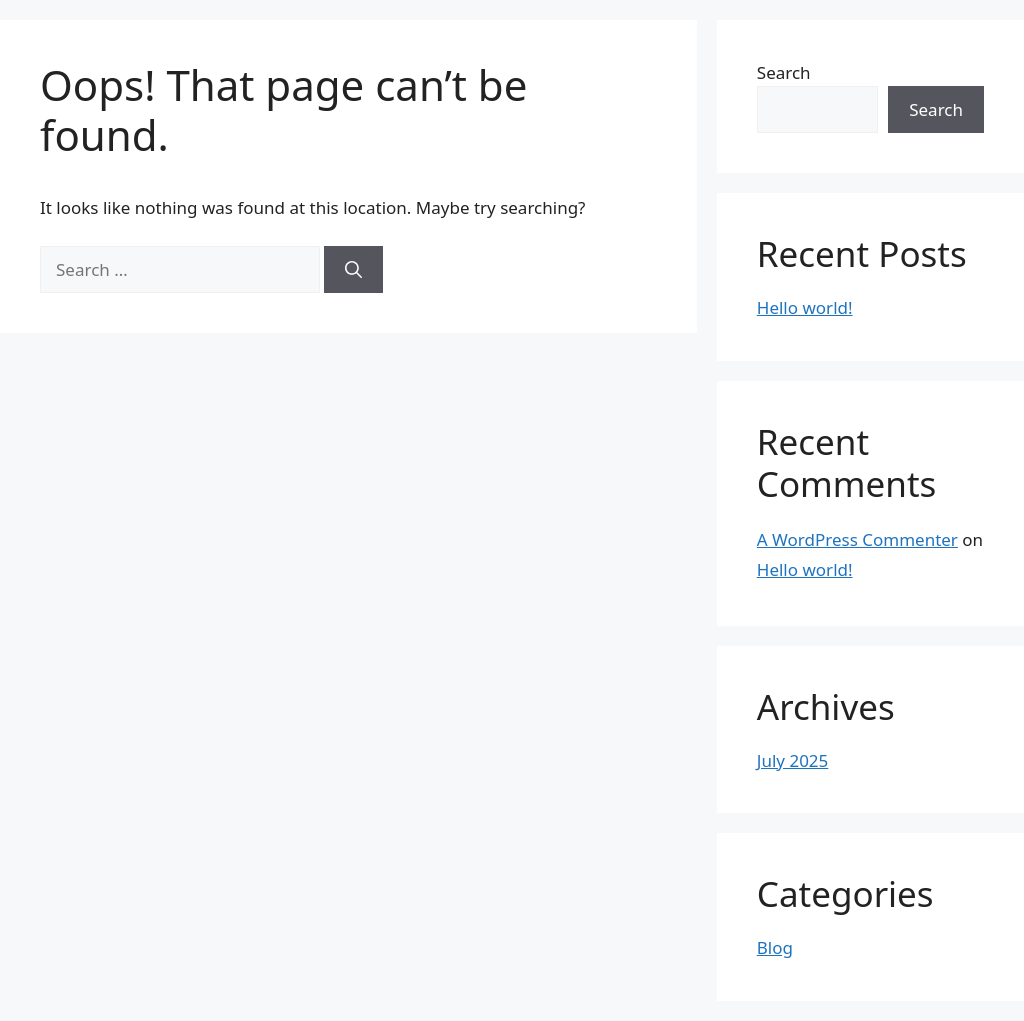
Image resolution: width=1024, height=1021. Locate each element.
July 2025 (793, 760)
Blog (775, 947)
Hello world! (805, 307)
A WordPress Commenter (857, 539)
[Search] (353, 270)
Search (784, 72)
